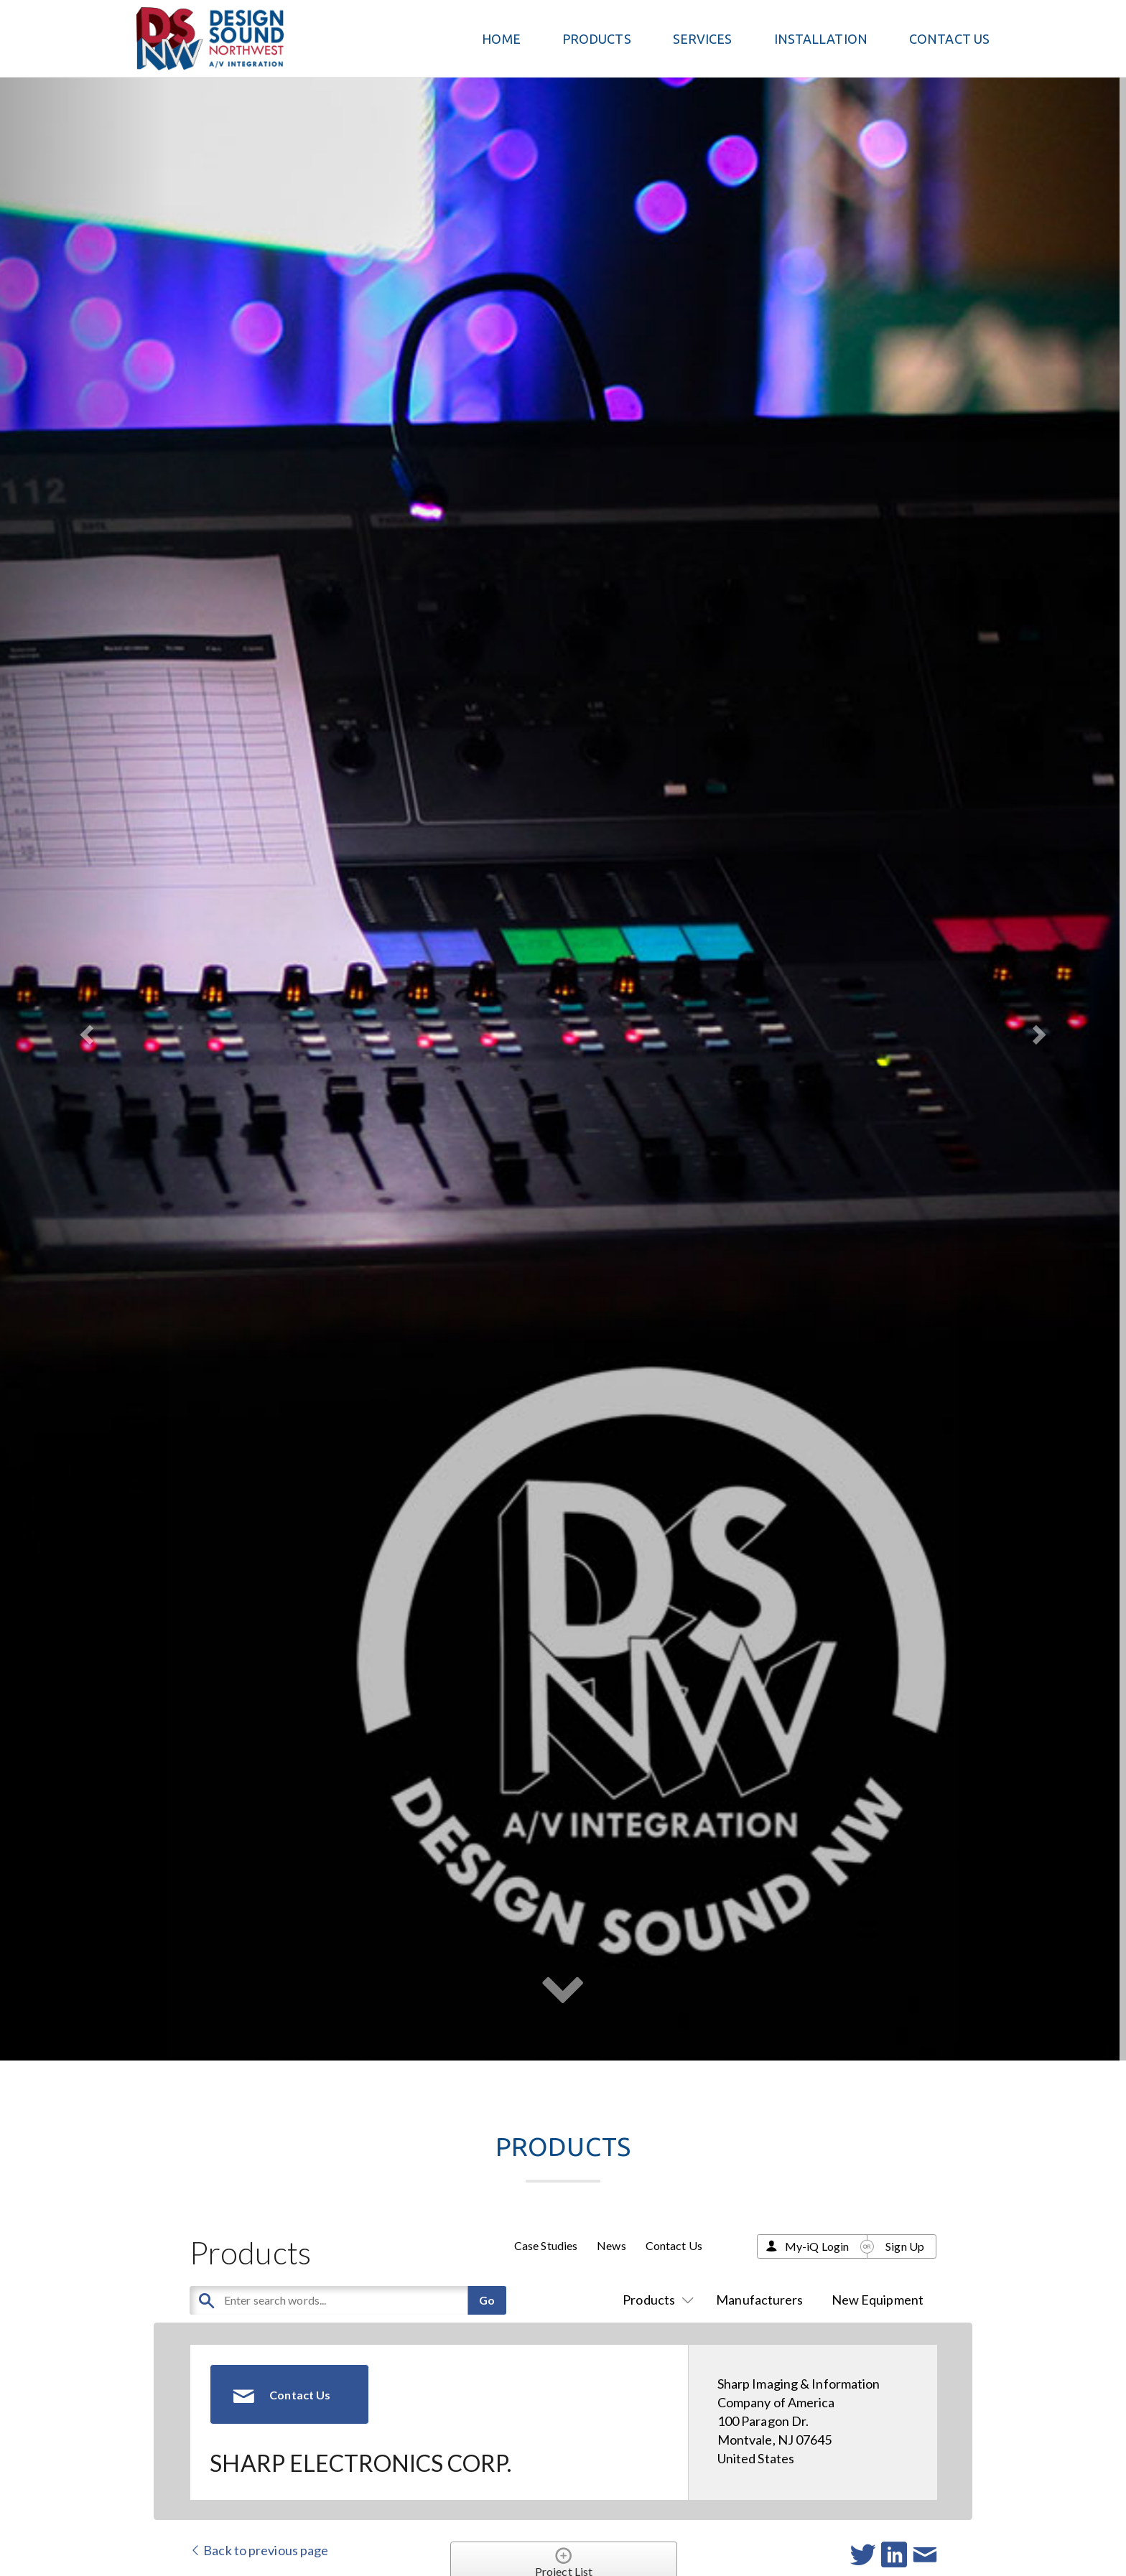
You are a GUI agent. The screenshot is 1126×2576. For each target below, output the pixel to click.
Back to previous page (259, 2550)
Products (655, 2299)
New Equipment (877, 2299)
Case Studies (545, 2245)
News (611, 2245)
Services (702, 39)
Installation (820, 39)
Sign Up (904, 2246)
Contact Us (949, 39)
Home (501, 39)
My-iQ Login (817, 2246)
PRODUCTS (596, 39)
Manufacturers (759, 2299)
